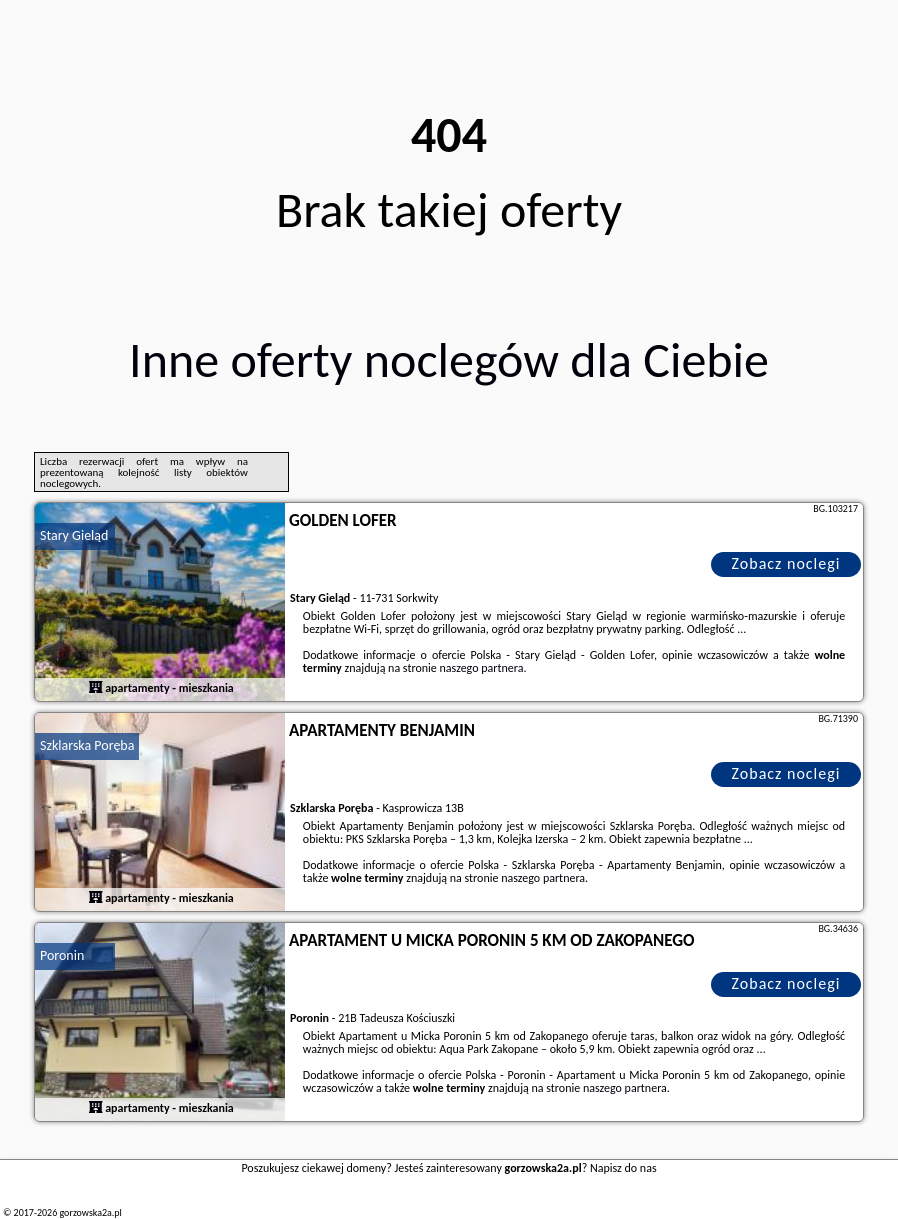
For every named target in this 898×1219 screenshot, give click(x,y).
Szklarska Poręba (87, 745)
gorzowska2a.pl (90, 1212)
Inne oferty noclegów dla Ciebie (449, 359)
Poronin (62, 955)
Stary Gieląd (74, 535)
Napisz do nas (623, 1168)
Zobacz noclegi (786, 563)
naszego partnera (482, 668)
